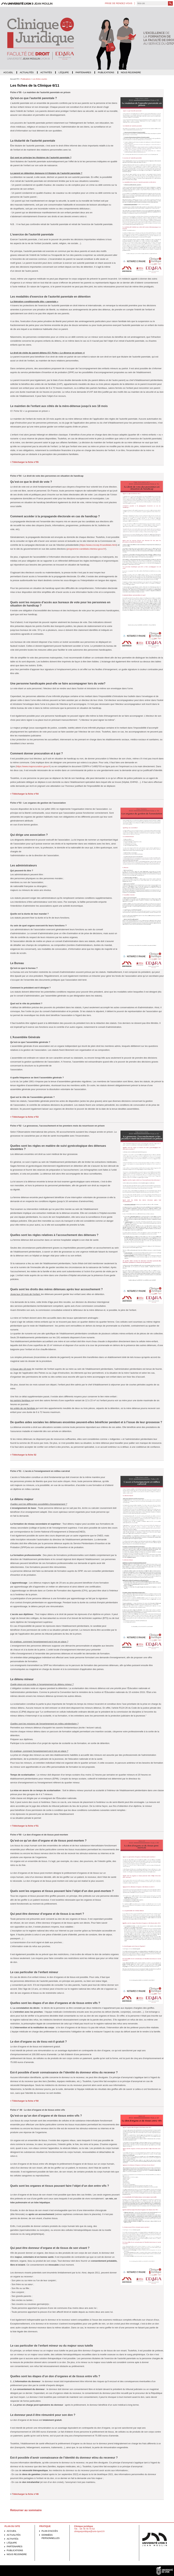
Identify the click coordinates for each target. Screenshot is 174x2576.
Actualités (14, 2535)
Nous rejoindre (17, 2554)
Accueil (11, 2531)
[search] (152, 3)
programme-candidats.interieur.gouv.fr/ (86, 549)
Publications (15, 2550)
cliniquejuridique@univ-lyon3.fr (89, 2531)
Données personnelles (50, 2536)
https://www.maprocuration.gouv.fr (33, 766)
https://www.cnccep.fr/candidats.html (98, 545)
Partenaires (14, 2546)
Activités (12, 2539)
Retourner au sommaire (26, 2510)
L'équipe (12, 2542)
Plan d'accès (49, 2531)
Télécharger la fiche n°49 (25, 2494)
